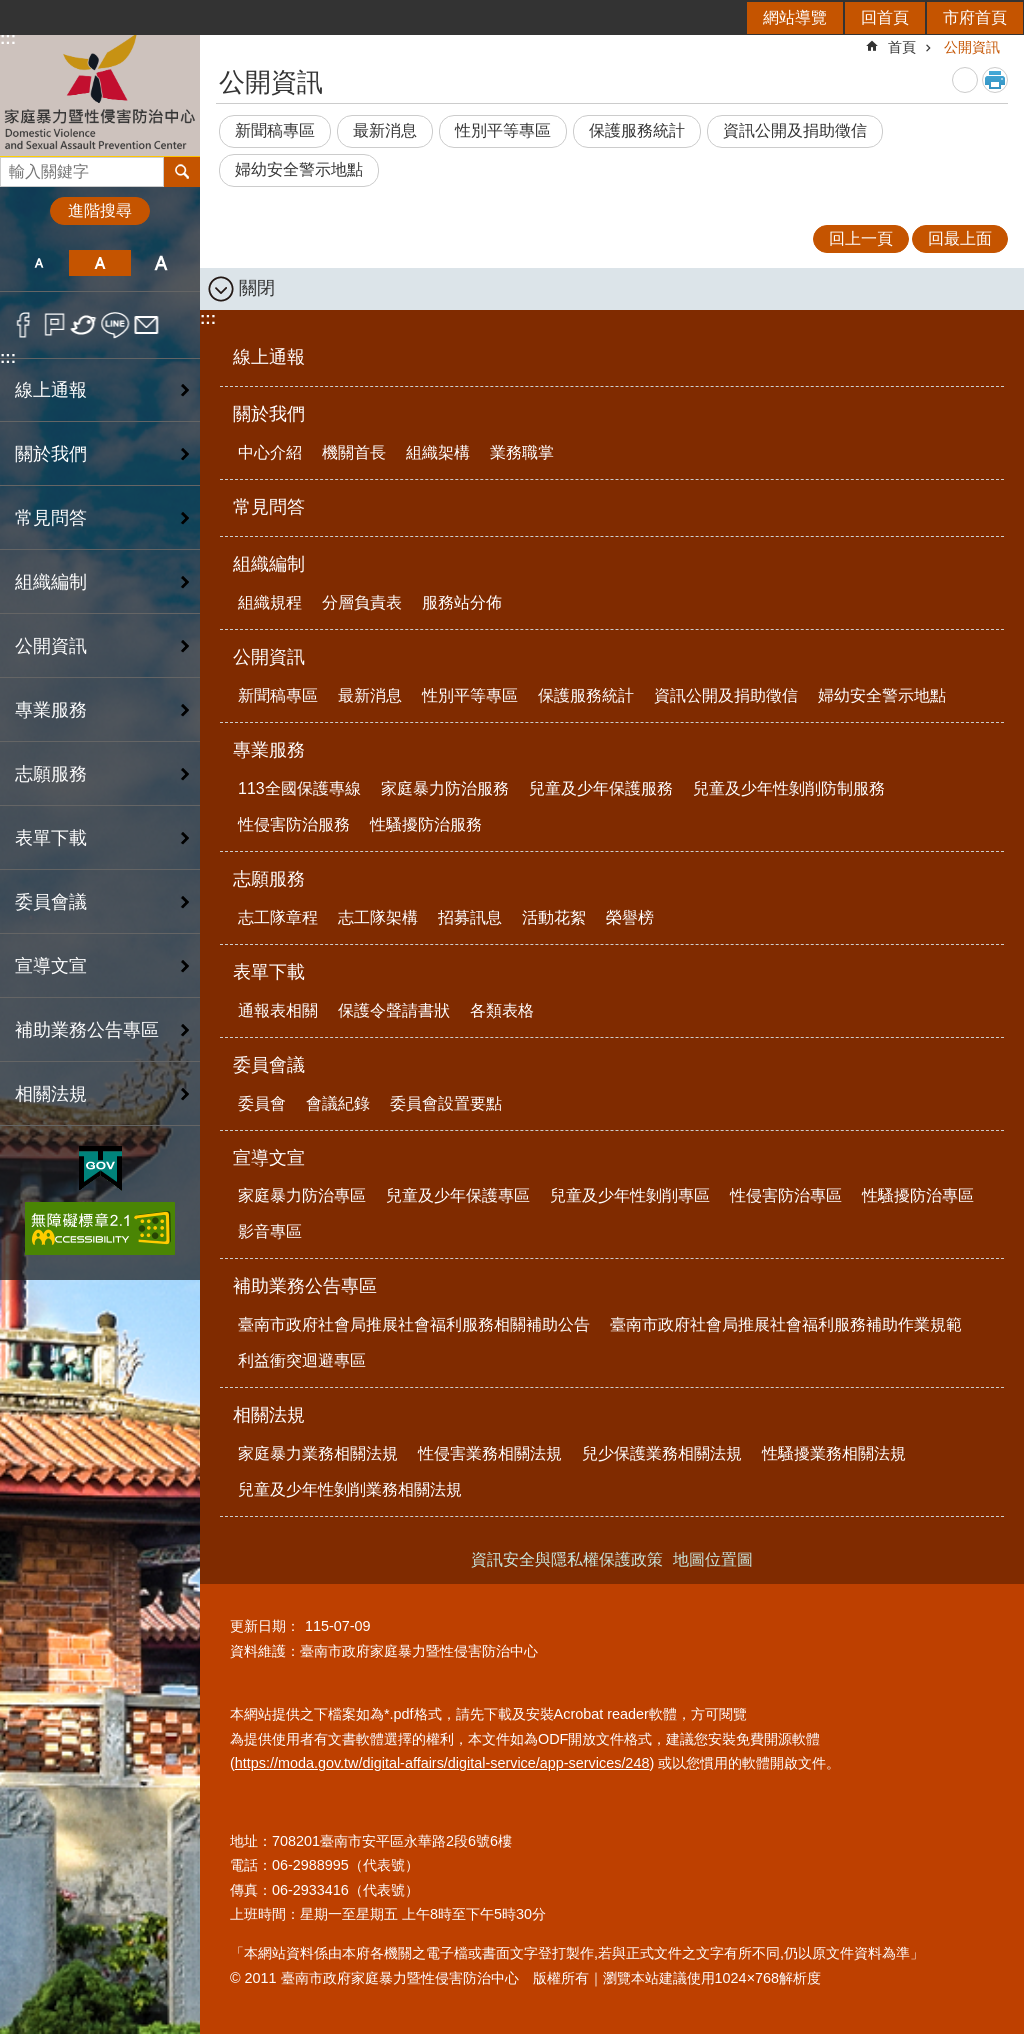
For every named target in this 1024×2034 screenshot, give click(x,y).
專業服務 (269, 750)
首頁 (902, 47)
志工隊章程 (278, 917)
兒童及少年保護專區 (458, 1195)
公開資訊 (972, 47)
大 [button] (161, 263)
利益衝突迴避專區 (302, 1360)
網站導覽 (795, 17)
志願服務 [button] (51, 774)
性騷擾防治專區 (918, 1195)
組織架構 (438, 452)
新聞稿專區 (275, 130)
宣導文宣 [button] (51, 966)
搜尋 (16, 166)
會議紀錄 (338, 1103)
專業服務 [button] (51, 710)
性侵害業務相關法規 (490, 1453)
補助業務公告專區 (305, 1286)
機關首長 (354, 452)
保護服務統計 (637, 130)
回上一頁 (861, 238)
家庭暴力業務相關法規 (318, 1453)
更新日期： (265, 1626)
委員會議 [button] (51, 902)
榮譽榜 (630, 917)
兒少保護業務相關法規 (662, 1453)
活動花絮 (554, 917)
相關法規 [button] (51, 1094)
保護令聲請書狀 (394, 1010)
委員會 (262, 1103)
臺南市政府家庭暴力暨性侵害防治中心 (100, 93)
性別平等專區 (503, 130)
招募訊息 (470, 917)
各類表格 (502, 1010)
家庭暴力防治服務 (445, 788)
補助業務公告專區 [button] (87, 1030)
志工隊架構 (378, 917)
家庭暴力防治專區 (302, 1195)
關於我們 (269, 414)
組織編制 (269, 564)
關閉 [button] (257, 288)
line (115, 325)
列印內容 (995, 80)
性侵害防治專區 (786, 1195)
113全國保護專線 (299, 788)
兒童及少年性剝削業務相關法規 (350, 1489)
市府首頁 (975, 17)
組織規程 (270, 602)
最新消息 (385, 130)
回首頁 (885, 17)
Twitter (84, 325)
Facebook (23, 325)
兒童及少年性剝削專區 (630, 1195)
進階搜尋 (100, 210)
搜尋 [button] (182, 172)
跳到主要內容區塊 (10, 10)
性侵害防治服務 (294, 824)
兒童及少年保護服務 (601, 788)
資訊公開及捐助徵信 (795, 130)
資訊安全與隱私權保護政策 (567, 1559)
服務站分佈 (462, 602)
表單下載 (269, 972)
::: (8, 357)
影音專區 (270, 1231)
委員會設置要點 (446, 1103)
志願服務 (269, 879)
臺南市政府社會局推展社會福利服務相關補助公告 (414, 1324)
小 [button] (38, 263)
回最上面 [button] (960, 238)
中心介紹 (270, 452)
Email (146, 325)
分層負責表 (362, 602)
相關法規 (269, 1415)
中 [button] (99, 263)
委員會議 (269, 1065)
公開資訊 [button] (51, 646)
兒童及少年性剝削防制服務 (789, 788)
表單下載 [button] (51, 838)
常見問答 (51, 518)
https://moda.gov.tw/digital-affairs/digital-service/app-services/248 (442, 1763)
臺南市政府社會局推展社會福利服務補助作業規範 (786, 1324)
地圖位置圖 (713, 1559)
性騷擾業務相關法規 (834, 1453)
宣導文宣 (269, 1158)
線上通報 (51, 390)
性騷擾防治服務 (426, 824)
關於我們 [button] (51, 454)
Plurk (54, 325)
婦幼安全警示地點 (299, 169)
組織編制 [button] (51, 582)
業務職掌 (522, 452)
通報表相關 (278, 1010)
